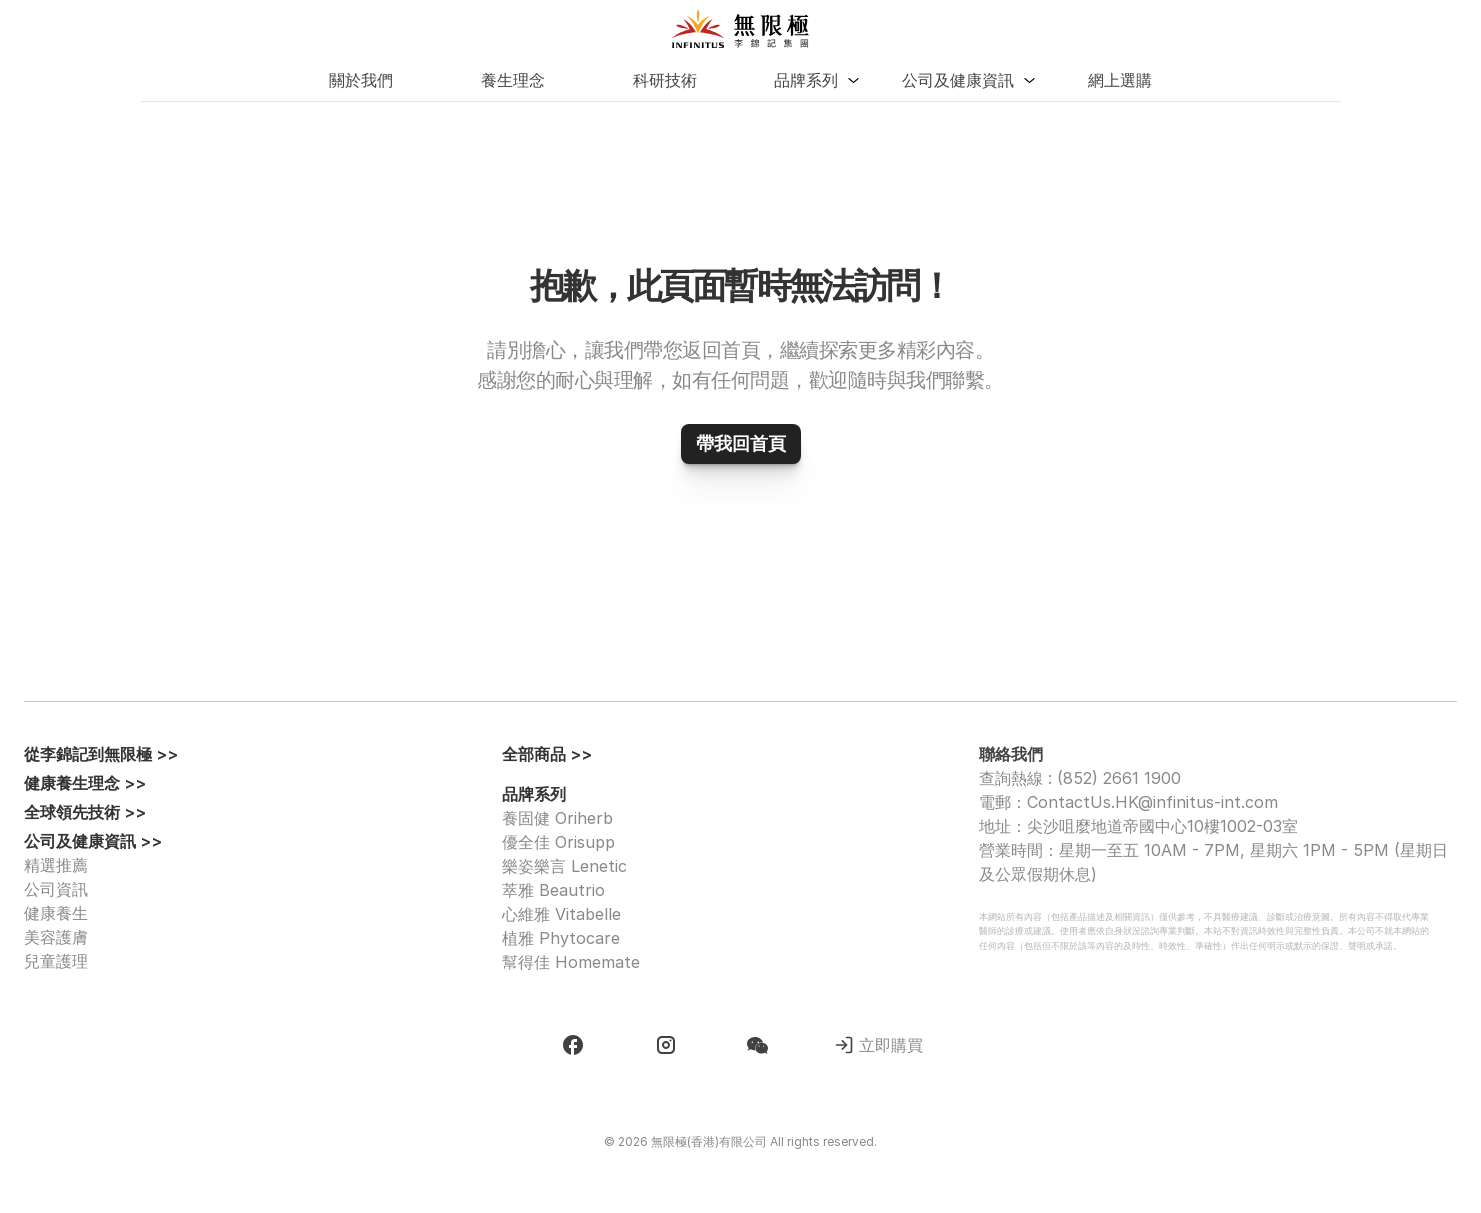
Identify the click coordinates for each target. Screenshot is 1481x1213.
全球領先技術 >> (85, 812)
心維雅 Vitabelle (561, 914)
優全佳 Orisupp (558, 842)
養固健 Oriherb (557, 818)
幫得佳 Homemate (571, 962)
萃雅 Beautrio (553, 890)
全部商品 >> (547, 754)
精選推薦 (56, 865)
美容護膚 (56, 937)
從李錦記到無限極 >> (101, 754)
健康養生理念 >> (85, 783)
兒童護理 (56, 961)
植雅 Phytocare (561, 938)
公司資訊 (56, 889)
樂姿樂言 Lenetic (564, 866)
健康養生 (56, 913)
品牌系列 (534, 794)
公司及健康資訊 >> (93, 841)
